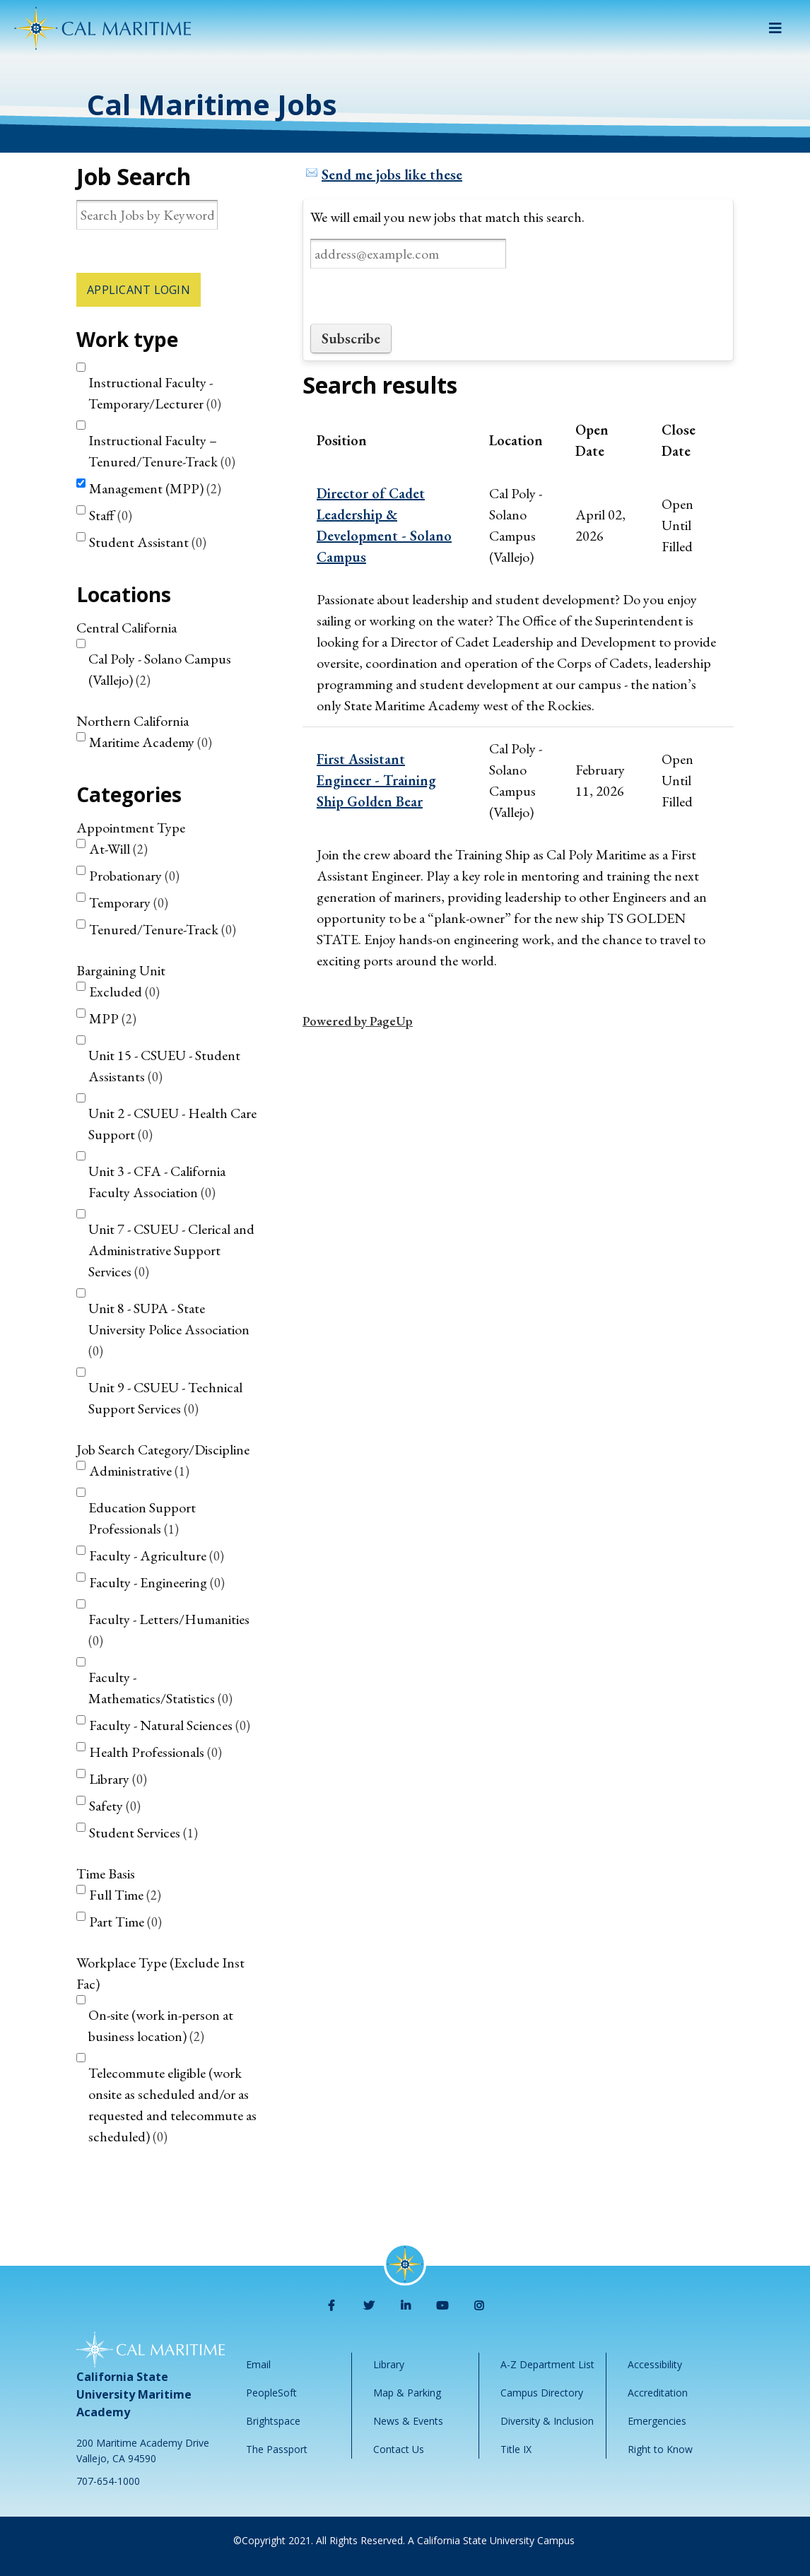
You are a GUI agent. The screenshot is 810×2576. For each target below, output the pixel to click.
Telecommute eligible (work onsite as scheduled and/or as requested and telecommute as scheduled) (172, 2105)
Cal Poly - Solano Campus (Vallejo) (159, 669)
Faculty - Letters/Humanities (169, 1629)
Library (118, 1779)
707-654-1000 (108, 2481)
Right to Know (660, 2449)
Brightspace (273, 2421)
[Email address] (408, 254)
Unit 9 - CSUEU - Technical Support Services (165, 1398)
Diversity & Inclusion (547, 2421)
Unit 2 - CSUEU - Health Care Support (172, 1123)
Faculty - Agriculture (156, 1555)
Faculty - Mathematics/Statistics (160, 1687)
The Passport (276, 2449)
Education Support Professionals (142, 1518)
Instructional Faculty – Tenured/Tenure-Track (161, 451)
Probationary (134, 875)
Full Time (125, 1895)
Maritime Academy (150, 742)
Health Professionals (155, 1752)
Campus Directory (541, 2392)
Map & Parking (407, 2392)
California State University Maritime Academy (134, 2394)
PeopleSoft (271, 2392)
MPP (112, 1018)
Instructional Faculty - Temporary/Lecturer (154, 393)
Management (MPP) (155, 488)
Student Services (143, 1832)
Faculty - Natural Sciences (169, 1725)
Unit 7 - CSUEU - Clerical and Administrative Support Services (171, 1250)
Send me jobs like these (392, 174)
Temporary (128, 902)
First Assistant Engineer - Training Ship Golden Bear (376, 780)
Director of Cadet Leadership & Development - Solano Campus (384, 525)
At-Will (118, 849)
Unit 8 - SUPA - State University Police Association (169, 1329)
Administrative (139, 1471)
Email (258, 2364)
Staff (110, 515)
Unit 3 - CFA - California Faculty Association (156, 1181)
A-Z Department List (547, 2364)
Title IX (516, 2449)
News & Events (408, 2421)
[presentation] (417, 296)
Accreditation (658, 2392)
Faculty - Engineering (157, 1582)
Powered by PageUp (358, 1021)
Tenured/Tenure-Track (162, 929)
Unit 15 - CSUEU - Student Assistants (164, 1066)
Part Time (125, 1921)
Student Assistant (147, 542)
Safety (115, 1805)
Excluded (124, 991)
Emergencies (657, 2421)
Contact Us (398, 2449)
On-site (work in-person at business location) (160, 2025)
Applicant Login (138, 290)
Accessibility (655, 2364)
